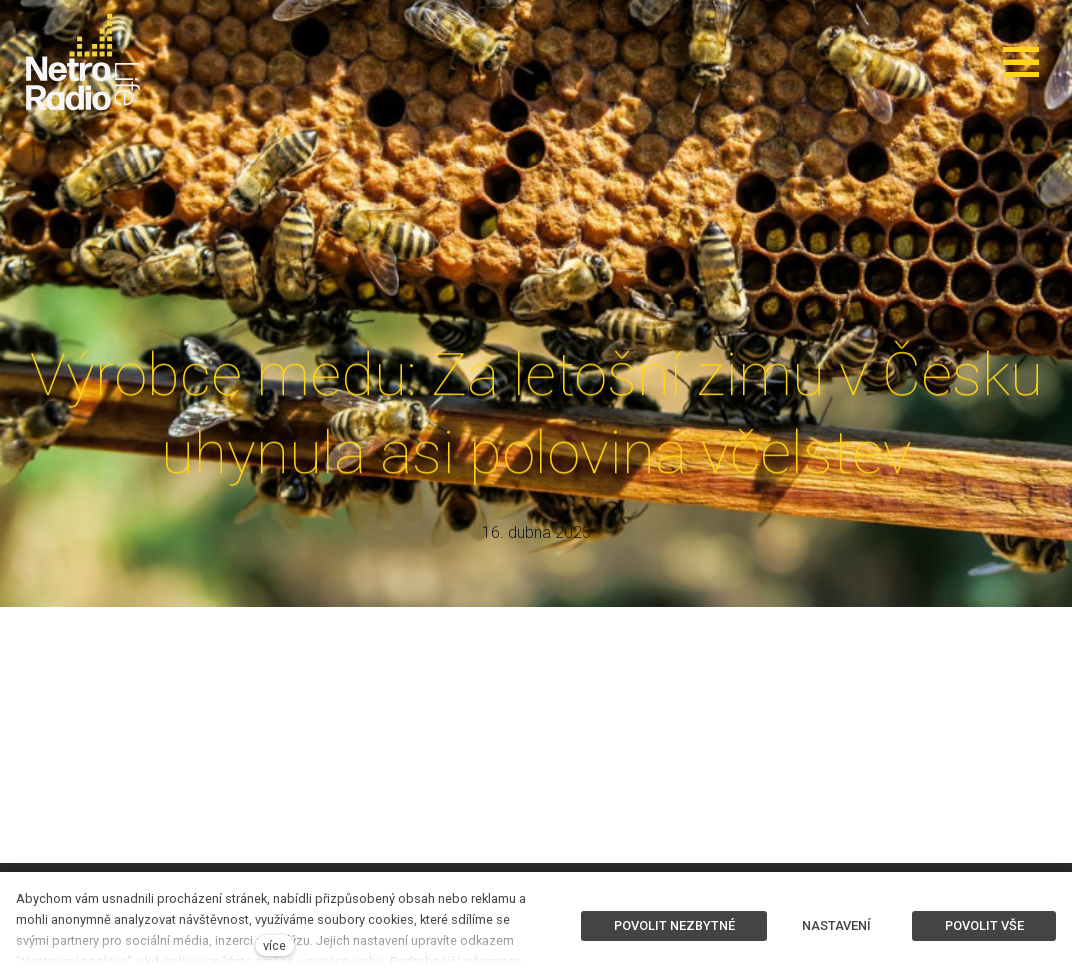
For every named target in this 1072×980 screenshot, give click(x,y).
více (274, 945)
